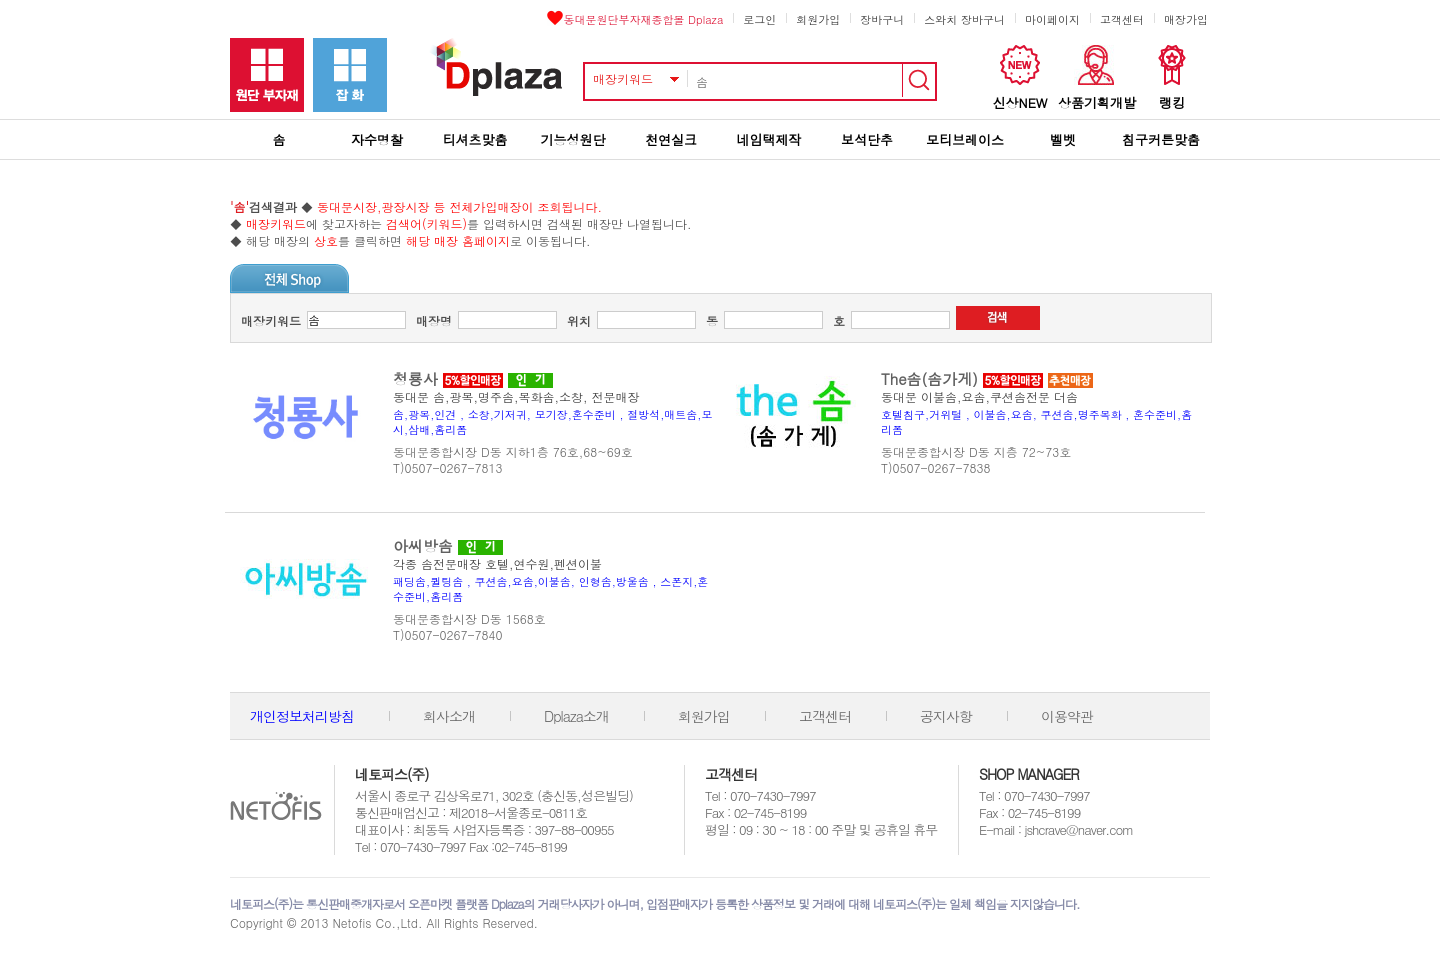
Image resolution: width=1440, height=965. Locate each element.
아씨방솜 (423, 545)
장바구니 (882, 19)
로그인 (759, 19)
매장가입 (1186, 19)
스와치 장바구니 (964, 19)
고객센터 (1122, 19)
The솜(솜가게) (929, 378)
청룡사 (415, 378)
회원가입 (818, 19)
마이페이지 (1052, 19)
